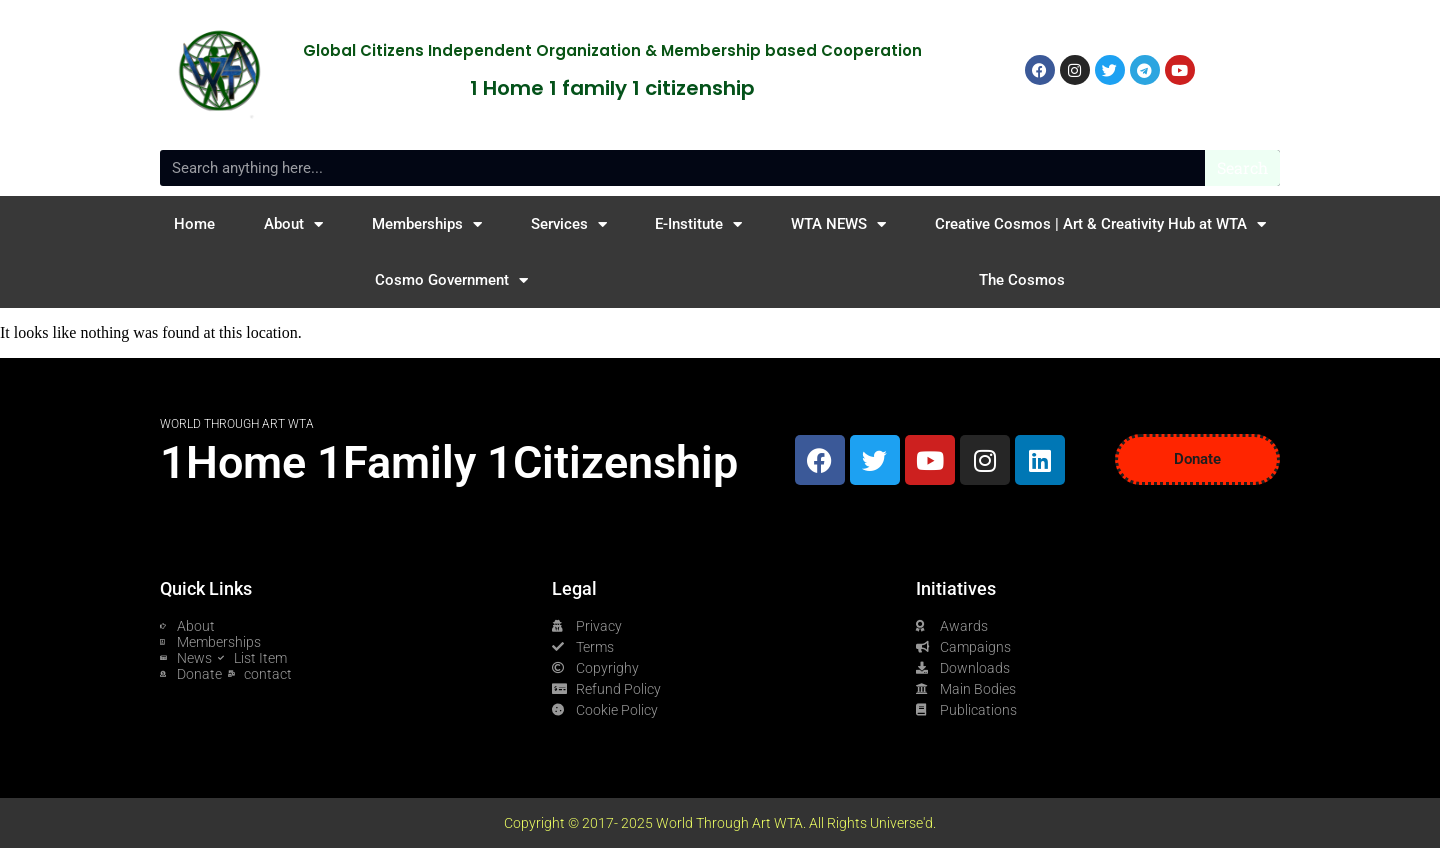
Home (194, 224)
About (293, 224)
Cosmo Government (451, 280)
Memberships (427, 224)
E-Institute (698, 224)
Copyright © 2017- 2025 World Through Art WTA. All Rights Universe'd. (720, 823)
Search (1242, 167)
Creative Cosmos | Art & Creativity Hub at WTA (1100, 224)
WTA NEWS (838, 224)
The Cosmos (1022, 280)
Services (569, 224)
